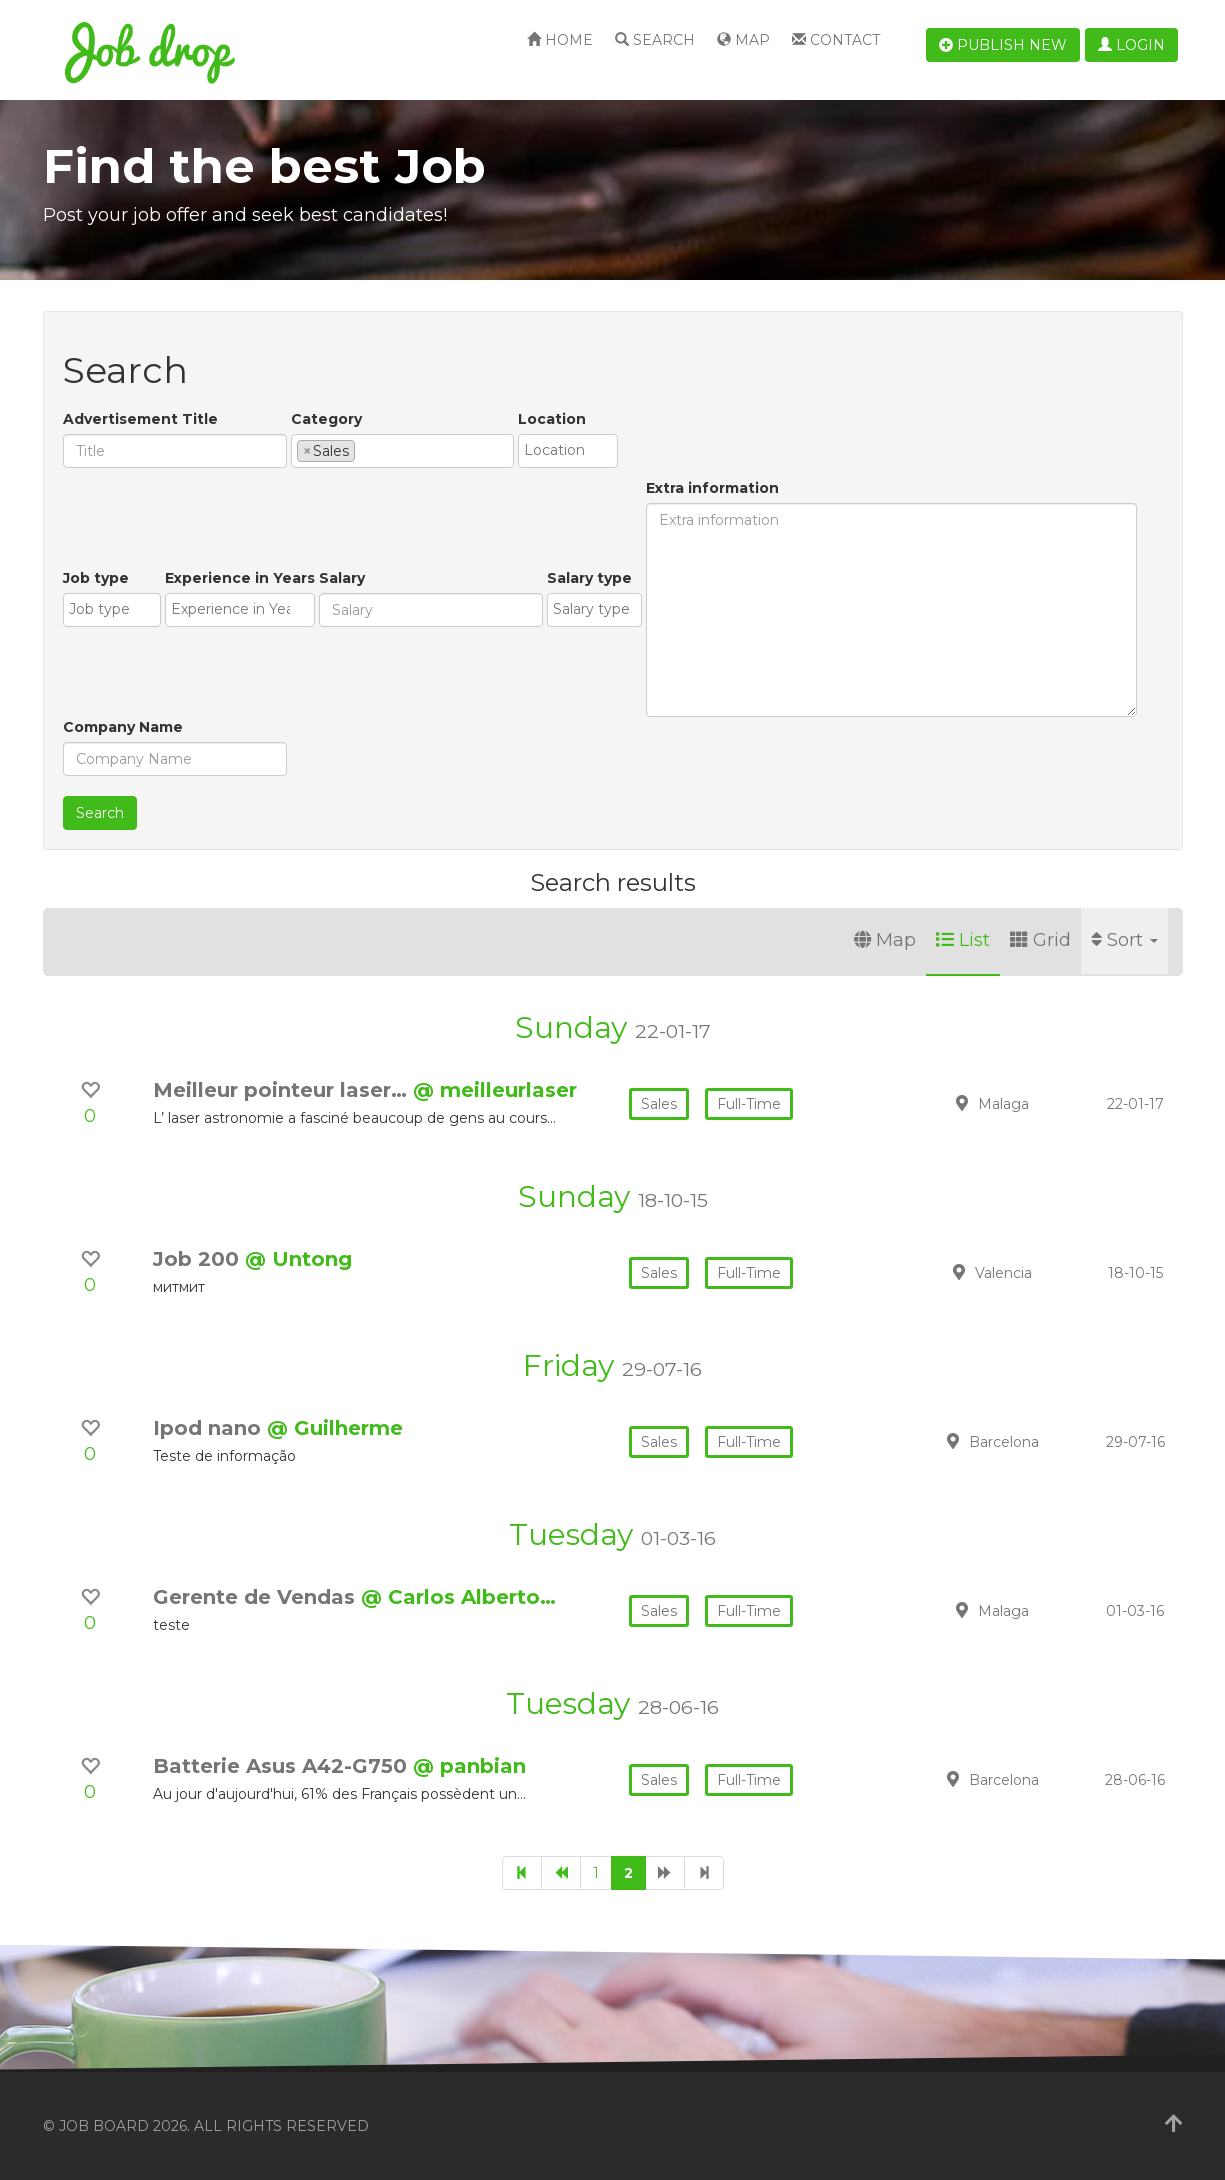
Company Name (123, 727)
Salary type (589, 578)
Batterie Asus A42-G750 (283, 1766)
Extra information (712, 488)
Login (1131, 45)
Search (655, 40)
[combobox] (402, 451)
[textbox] (365, 450)
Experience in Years (240, 578)
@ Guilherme (335, 1428)
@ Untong (298, 1259)
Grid (1040, 940)
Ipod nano (210, 1428)
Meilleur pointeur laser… (283, 1090)
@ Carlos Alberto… (458, 1597)
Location (552, 419)
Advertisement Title (140, 419)
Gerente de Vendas (257, 1597)
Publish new (1003, 45)
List (963, 940)
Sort (1124, 940)
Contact (836, 40)
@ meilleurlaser (495, 1090)
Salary (342, 578)
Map (743, 40)
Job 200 (199, 1259)
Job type (96, 578)
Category (326, 419)
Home (560, 40)
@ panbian (469, 1766)
